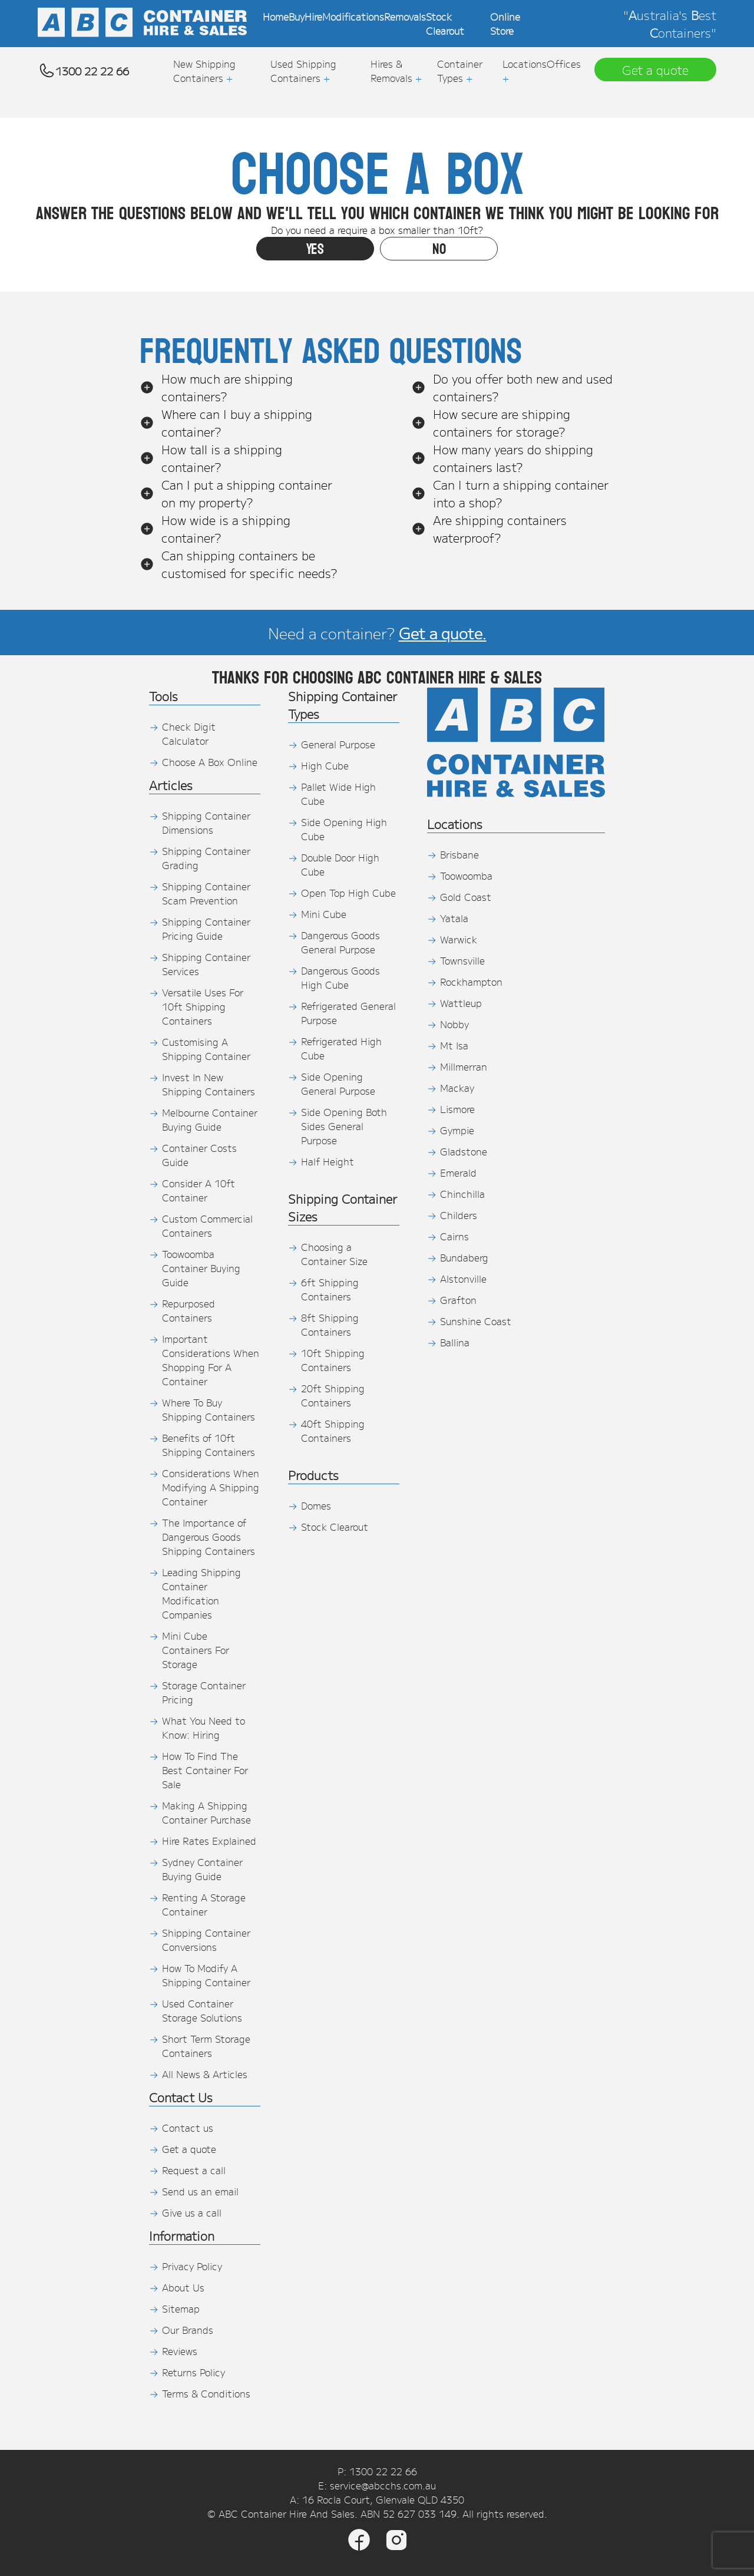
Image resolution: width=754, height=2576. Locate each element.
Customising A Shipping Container (206, 1049)
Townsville (462, 960)
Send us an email (200, 2191)
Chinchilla (462, 1194)
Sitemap (181, 2308)
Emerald (458, 1172)
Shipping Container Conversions (206, 1940)
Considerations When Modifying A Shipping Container (210, 1487)
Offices (564, 64)
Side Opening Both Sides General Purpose (344, 1126)
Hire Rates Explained (209, 1841)
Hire (313, 16)
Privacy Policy (192, 2266)
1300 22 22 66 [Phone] (383, 2471)
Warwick (458, 939)
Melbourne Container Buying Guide (209, 1119)
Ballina (454, 1342)
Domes (316, 1505)
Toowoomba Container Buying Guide (201, 1268)
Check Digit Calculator (189, 733)
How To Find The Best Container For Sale (205, 1770)
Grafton (458, 1300)
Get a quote (189, 2149)
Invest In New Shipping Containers (208, 1084)
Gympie (457, 1130)
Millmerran (463, 1066)
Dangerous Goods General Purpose (340, 942)
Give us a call (191, 2212)
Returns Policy (193, 2372)
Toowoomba (466, 875)
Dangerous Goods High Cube (340, 977)
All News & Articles (204, 2074)
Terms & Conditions (206, 2393)
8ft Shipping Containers (330, 1324)
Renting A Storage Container (204, 1904)
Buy (297, 16)
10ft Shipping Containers (333, 1360)
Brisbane (459, 854)
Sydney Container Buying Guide (202, 1869)
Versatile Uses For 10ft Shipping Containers (202, 1006)
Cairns (454, 1236)
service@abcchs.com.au (383, 2485)
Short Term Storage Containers (206, 2046)
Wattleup (461, 1003)
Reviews (179, 2351)
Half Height (327, 1161)
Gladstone (463, 1151)
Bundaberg (464, 1257)
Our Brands (187, 2330)
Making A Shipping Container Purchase (206, 1812)
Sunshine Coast (475, 1321)
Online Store (505, 23)
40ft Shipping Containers (333, 1430)
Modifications (353, 16)
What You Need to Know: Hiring (203, 1727)
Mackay (457, 1088)
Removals (405, 16)
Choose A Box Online (209, 762)
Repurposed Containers (188, 1310)
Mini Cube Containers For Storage (195, 1650)
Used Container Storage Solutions (202, 2010)
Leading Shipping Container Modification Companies (201, 1593)
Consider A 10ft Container (198, 1190)
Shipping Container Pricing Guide (206, 928)
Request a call (194, 2170)
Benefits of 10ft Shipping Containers (208, 1445)
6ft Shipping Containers (330, 1289)
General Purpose (338, 744)
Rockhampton (471, 982)
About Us (183, 2287)
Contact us (187, 2128)
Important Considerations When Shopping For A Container (210, 1360)
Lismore (457, 1109)
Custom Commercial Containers (207, 1225)
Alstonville (463, 1279)
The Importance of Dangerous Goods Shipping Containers (208, 1536)
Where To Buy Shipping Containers (208, 1409)
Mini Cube (323, 914)
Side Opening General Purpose (338, 1083)
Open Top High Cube (348, 893)
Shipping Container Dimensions (206, 822)
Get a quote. (443, 632)
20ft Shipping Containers (333, 1395)
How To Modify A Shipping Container (206, 1975)
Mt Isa (454, 1045)
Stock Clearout (445, 23)
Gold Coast (465, 897)
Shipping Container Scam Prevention (206, 893)
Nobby (454, 1024)
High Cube (325, 765)
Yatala (454, 918)
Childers (458, 1215)
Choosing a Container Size (334, 1254)
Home (276, 16)
